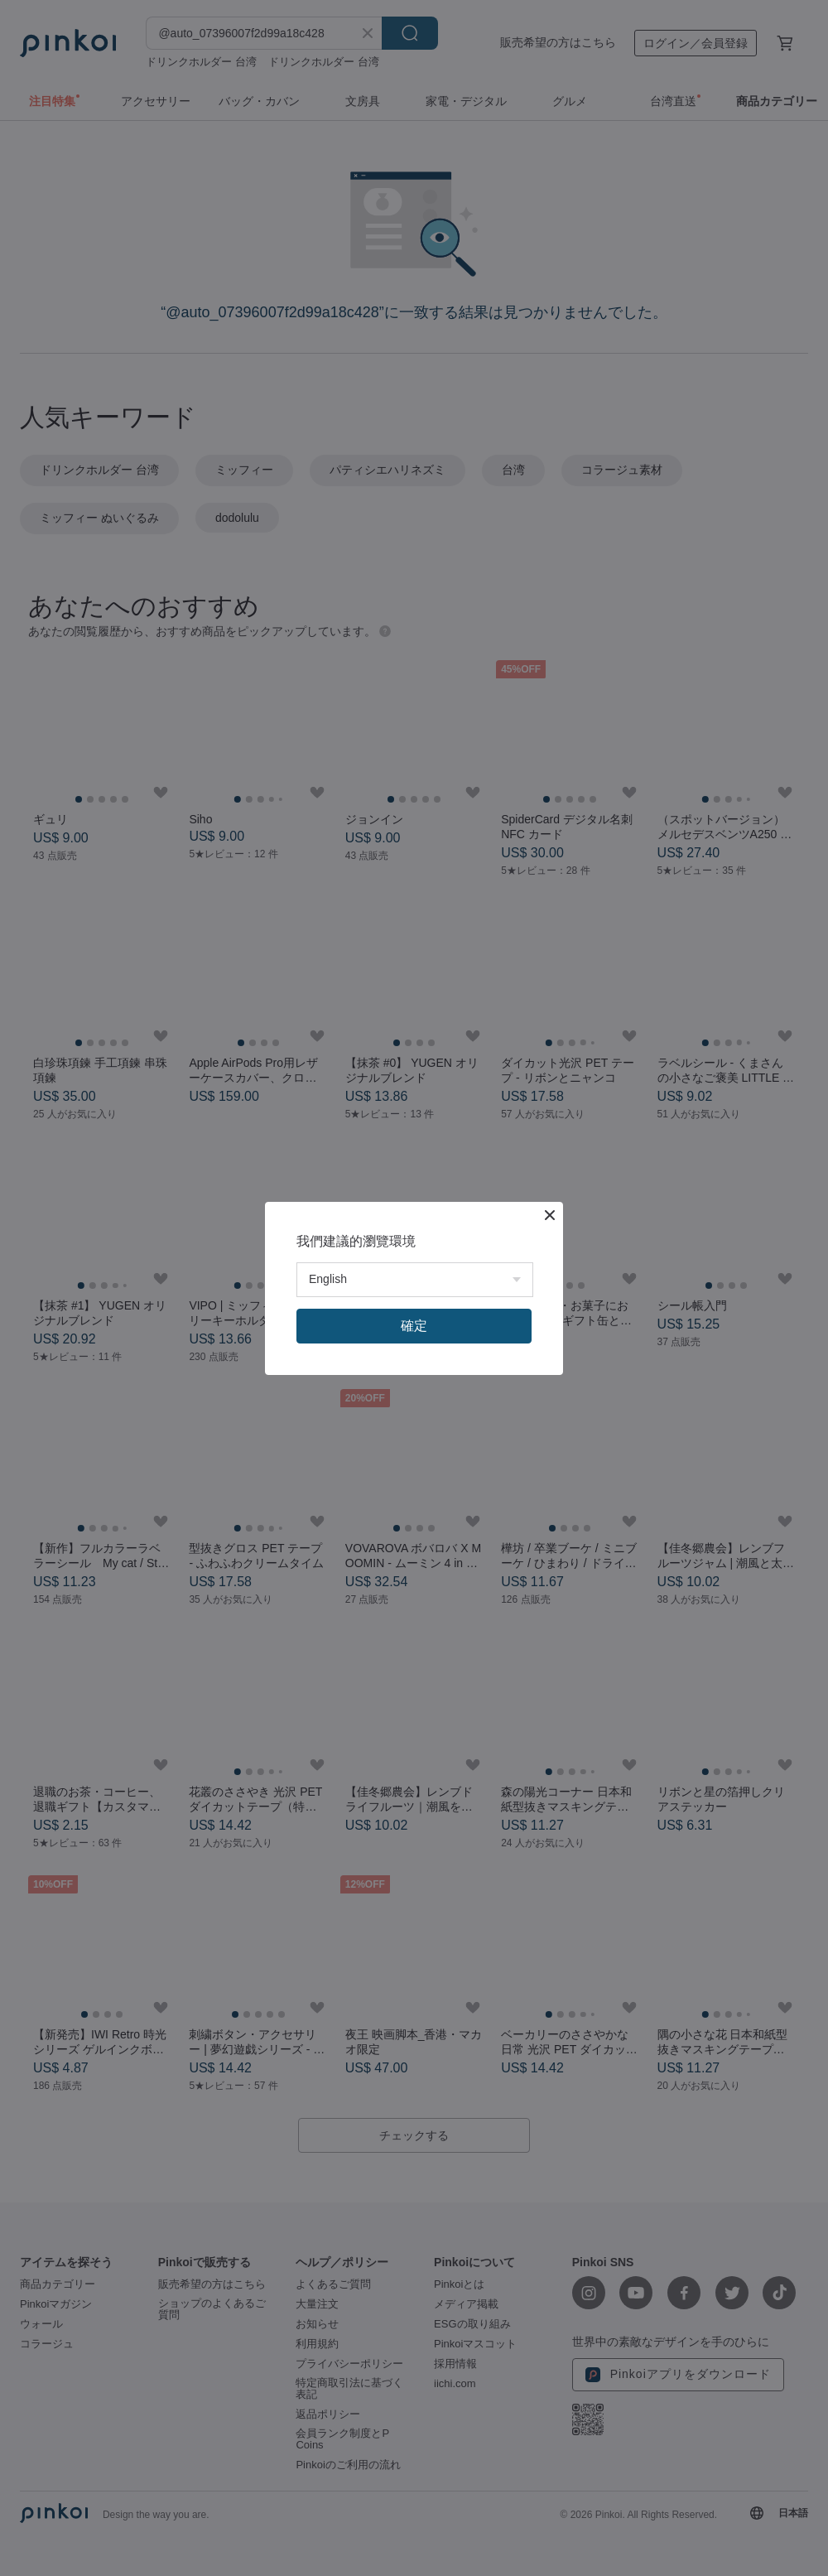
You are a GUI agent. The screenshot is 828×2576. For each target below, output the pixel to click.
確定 (414, 1326)
